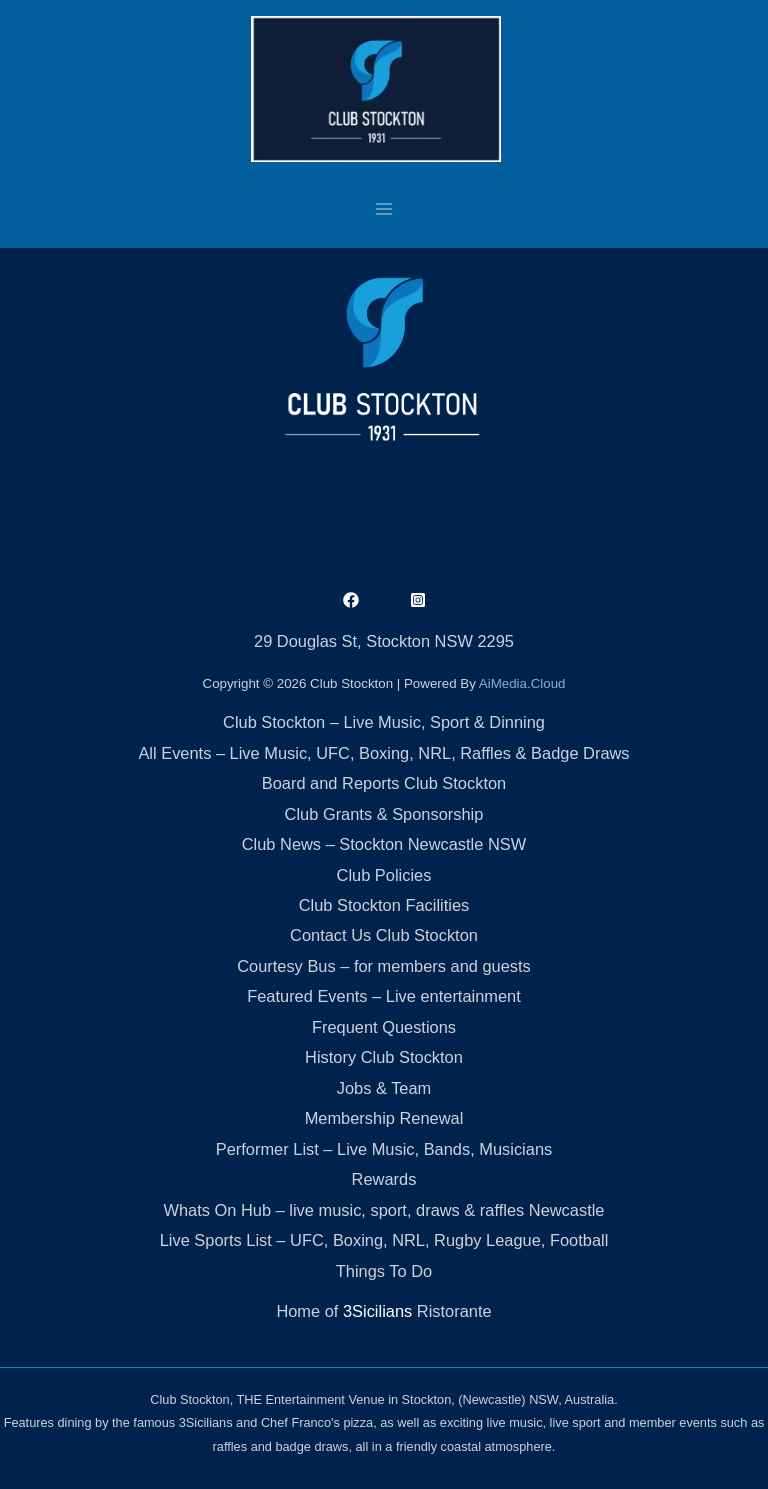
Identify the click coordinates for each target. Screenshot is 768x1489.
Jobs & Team (384, 1088)
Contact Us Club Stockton (384, 935)
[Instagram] (418, 600)
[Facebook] (351, 600)
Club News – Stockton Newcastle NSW (384, 844)
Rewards (384, 1179)
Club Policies (384, 875)
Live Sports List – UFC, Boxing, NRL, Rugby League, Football (384, 1240)
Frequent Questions (384, 1027)
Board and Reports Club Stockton (384, 783)
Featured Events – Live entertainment (384, 996)
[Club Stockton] (376, 89)
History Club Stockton (384, 1057)
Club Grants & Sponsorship (384, 814)
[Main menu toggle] (384, 208)
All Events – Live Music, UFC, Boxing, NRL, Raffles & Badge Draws (383, 753)
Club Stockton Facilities (384, 905)
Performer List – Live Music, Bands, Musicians (384, 1149)
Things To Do (384, 1271)
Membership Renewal (384, 1118)
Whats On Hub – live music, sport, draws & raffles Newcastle (383, 1210)
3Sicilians (377, 1311)
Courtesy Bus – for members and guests (384, 966)
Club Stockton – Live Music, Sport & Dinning (384, 722)
